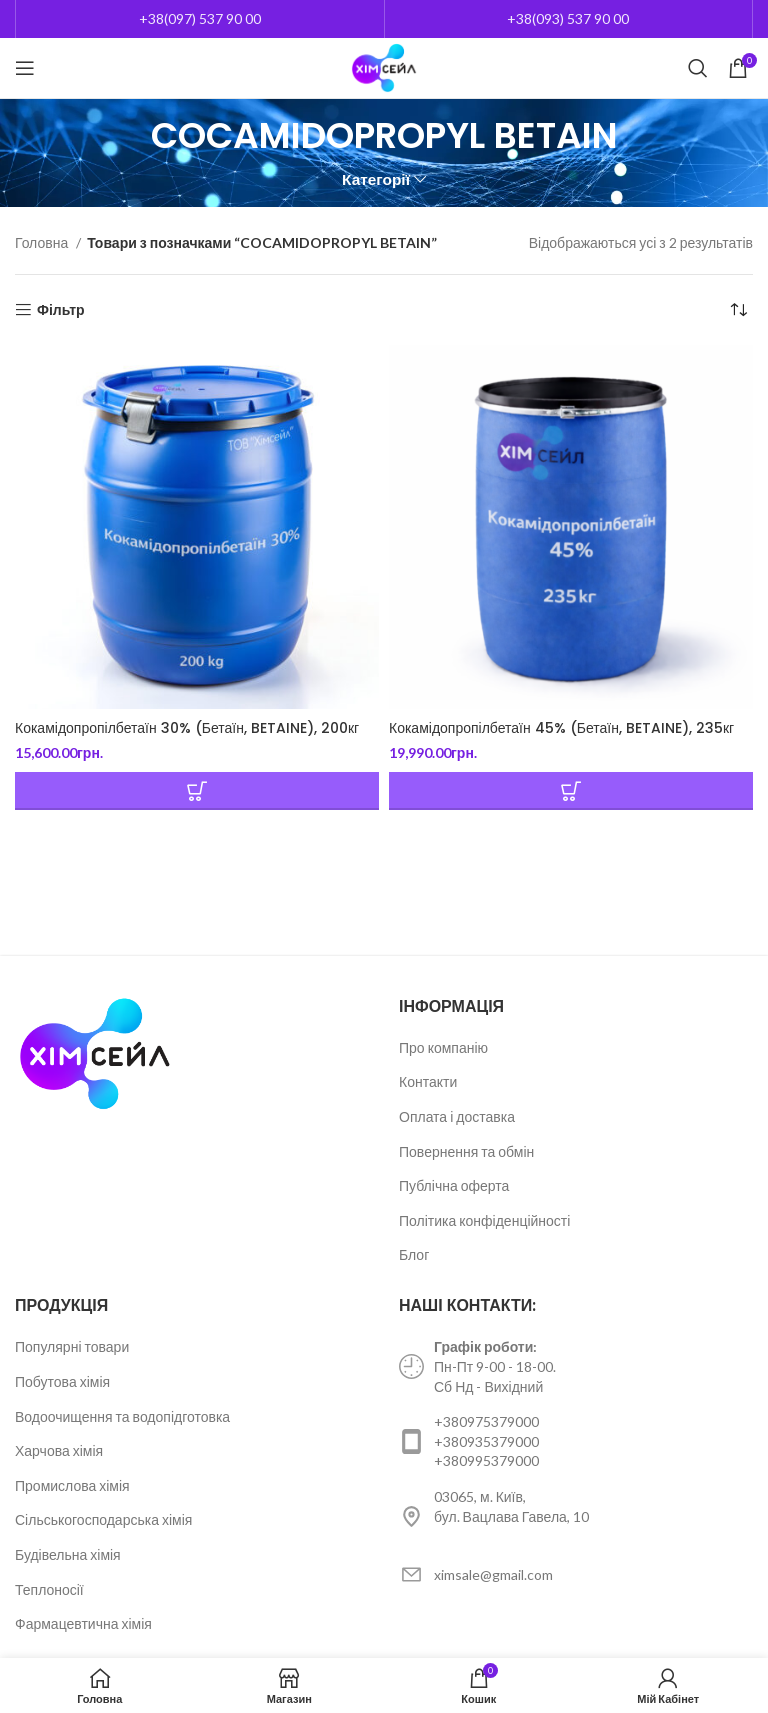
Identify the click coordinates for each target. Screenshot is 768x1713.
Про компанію (443, 1047)
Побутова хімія (62, 1381)
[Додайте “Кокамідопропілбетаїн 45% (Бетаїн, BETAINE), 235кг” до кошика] (571, 791)
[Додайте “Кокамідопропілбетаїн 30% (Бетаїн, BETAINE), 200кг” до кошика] (197, 791)
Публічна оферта (454, 1185)
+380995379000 (486, 1460)
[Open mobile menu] (25, 68)
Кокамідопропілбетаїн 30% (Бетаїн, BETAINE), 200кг (187, 728)
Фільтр (61, 310)
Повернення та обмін (466, 1151)
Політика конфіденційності (484, 1220)
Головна (43, 242)
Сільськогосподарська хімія (103, 1519)
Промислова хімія (72, 1485)
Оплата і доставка (457, 1116)
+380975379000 (486, 1421)
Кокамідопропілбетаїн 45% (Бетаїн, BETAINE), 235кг (561, 728)
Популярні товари (72, 1346)
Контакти (428, 1081)
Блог (414, 1254)
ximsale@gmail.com (493, 1574)
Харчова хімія (59, 1450)
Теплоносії (49, 1589)
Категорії (376, 179)
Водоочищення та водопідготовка (122, 1416)
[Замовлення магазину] (738, 310)
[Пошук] (698, 68)
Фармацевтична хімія (83, 1623)
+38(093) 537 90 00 (568, 18)
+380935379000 (486, 1441)
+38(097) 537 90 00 (200, 18)
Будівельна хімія (68, 1554)
